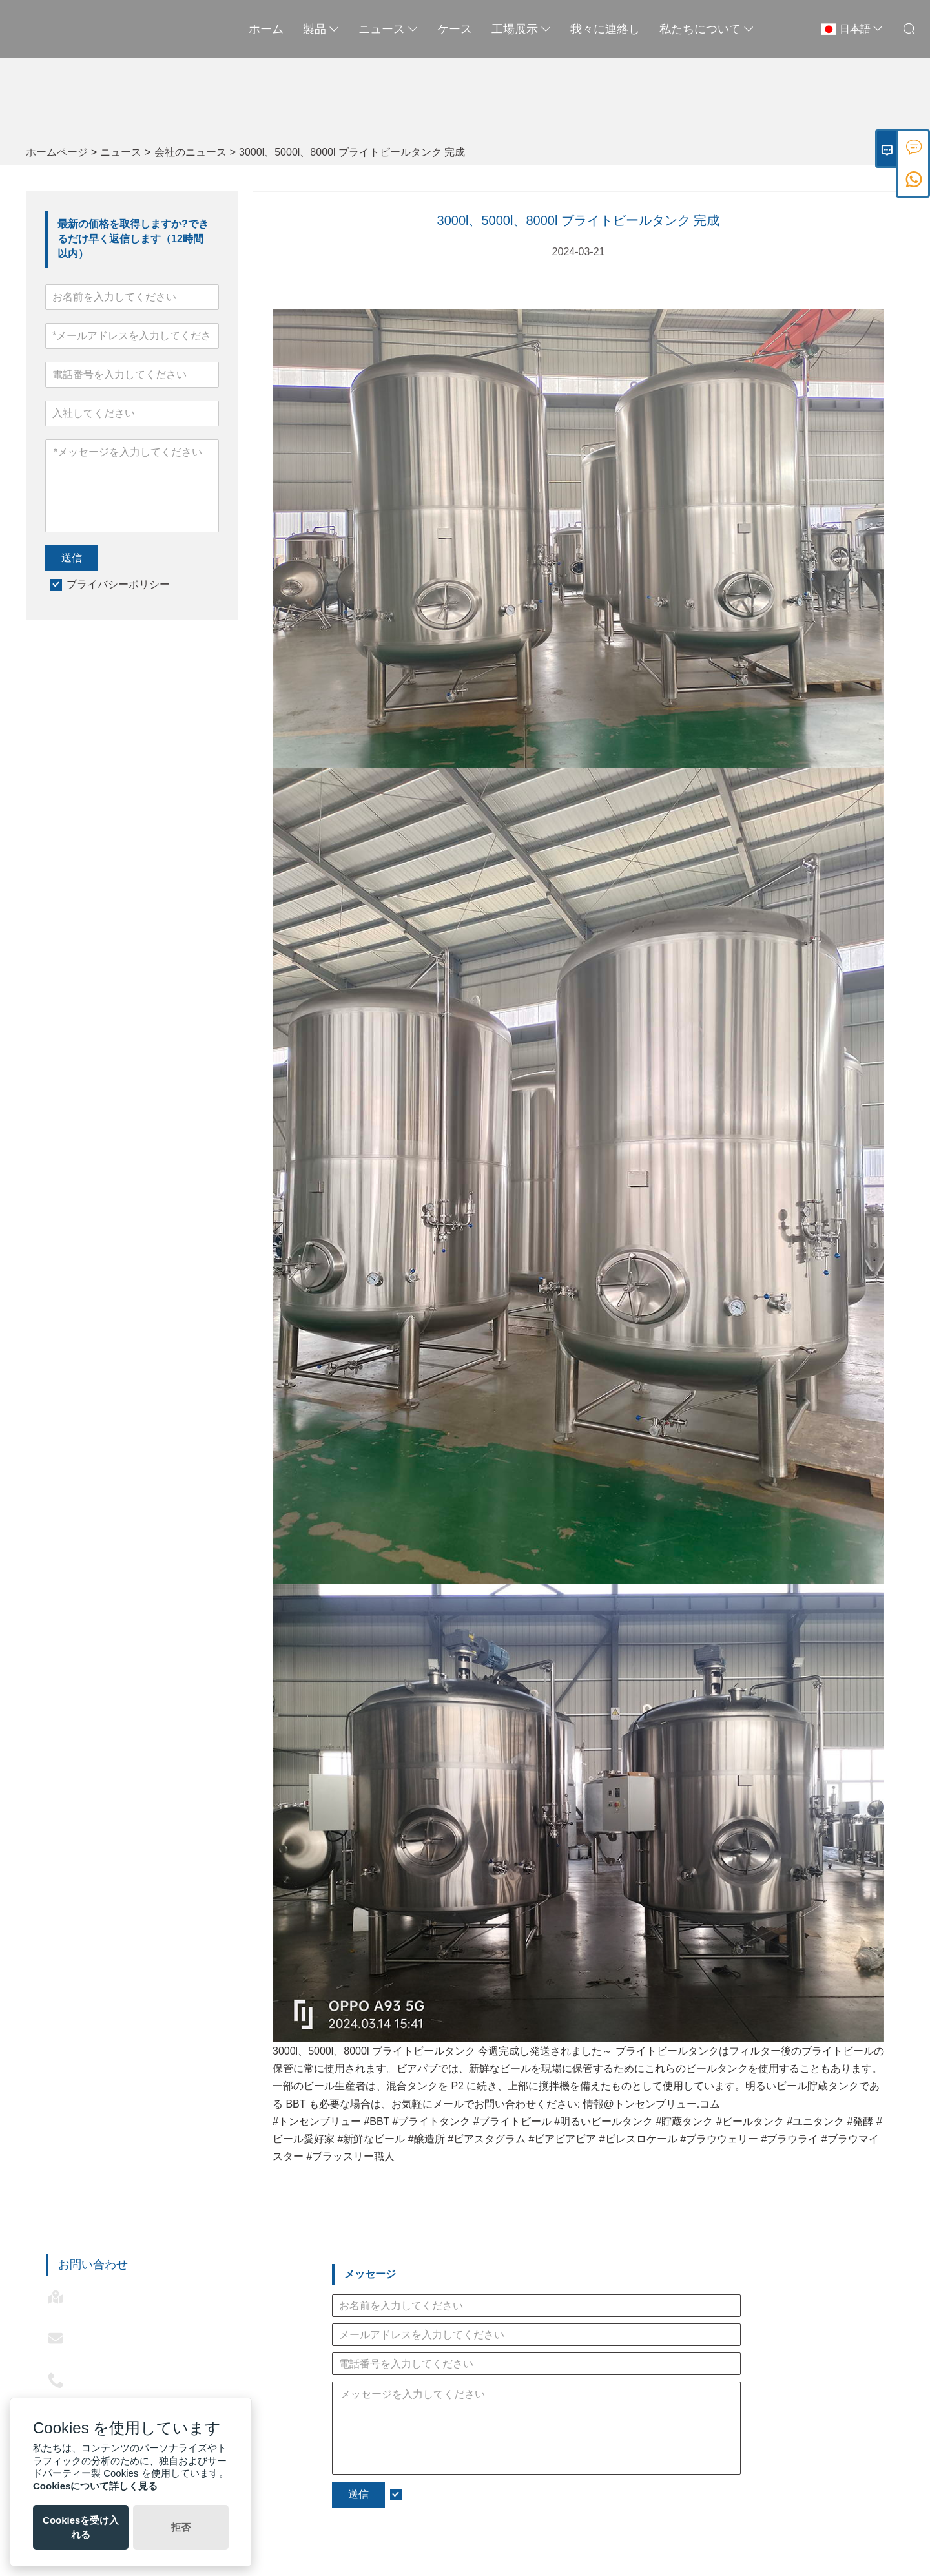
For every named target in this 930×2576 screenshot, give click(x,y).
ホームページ (57, 152)
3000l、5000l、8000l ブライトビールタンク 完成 (352, 152)
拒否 (181, 2527)
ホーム (266, 29)
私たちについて (706, 29)
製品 (321, 29)
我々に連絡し (605, 29)
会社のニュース (190, 152)
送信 (71, 557)
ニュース (388, 29)
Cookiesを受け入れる (81, 2527)
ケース (454, 29)
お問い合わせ (93, 2264)
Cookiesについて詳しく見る (95, 2485)
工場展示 (521, 29)
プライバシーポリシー (118, 584)
